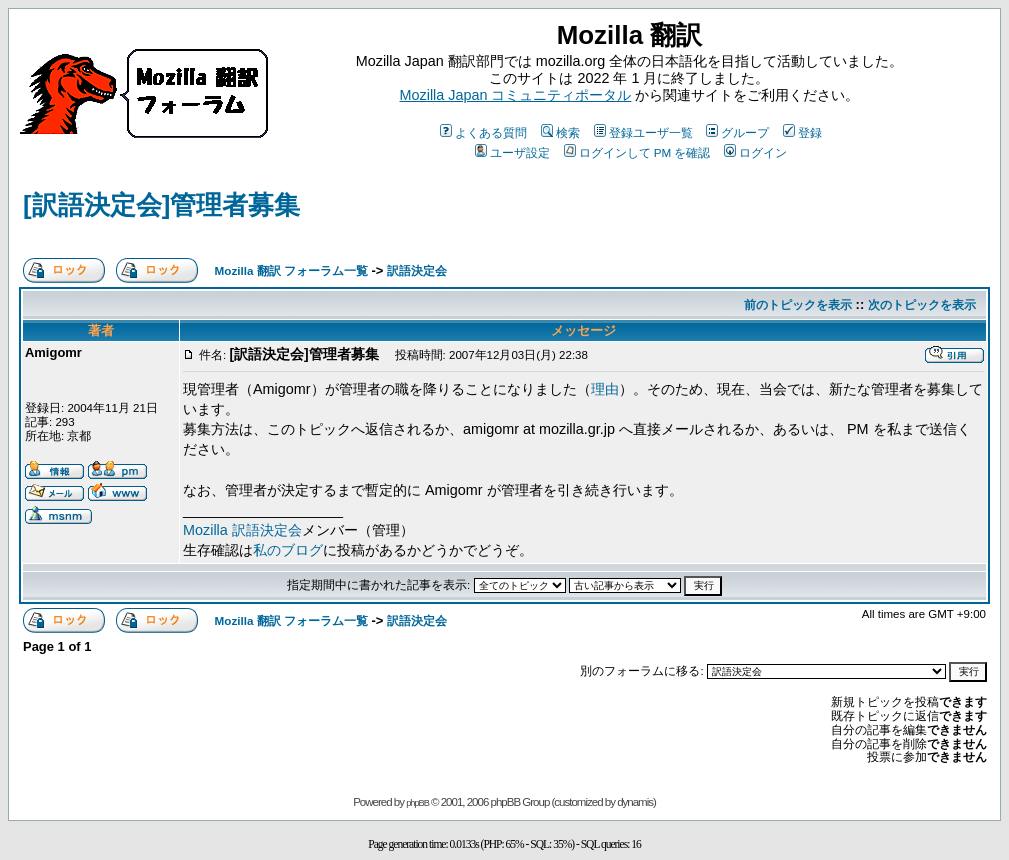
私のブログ (288, 550)
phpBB (417, 803)
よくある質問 (483, 132)
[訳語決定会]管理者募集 (161, 205)
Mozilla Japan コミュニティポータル (516, 95)
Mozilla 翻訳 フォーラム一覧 (291, 270)
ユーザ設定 (512, 152)
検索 (560, 132)
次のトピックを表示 (922, 304)
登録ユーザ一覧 (643, 132)
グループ (737, 132)
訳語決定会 (417, 270)
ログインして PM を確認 (637, 152)
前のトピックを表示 (798, 304)
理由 (605, 389)
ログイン (755, 152)
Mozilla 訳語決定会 (242, 530)
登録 (802, 132)
